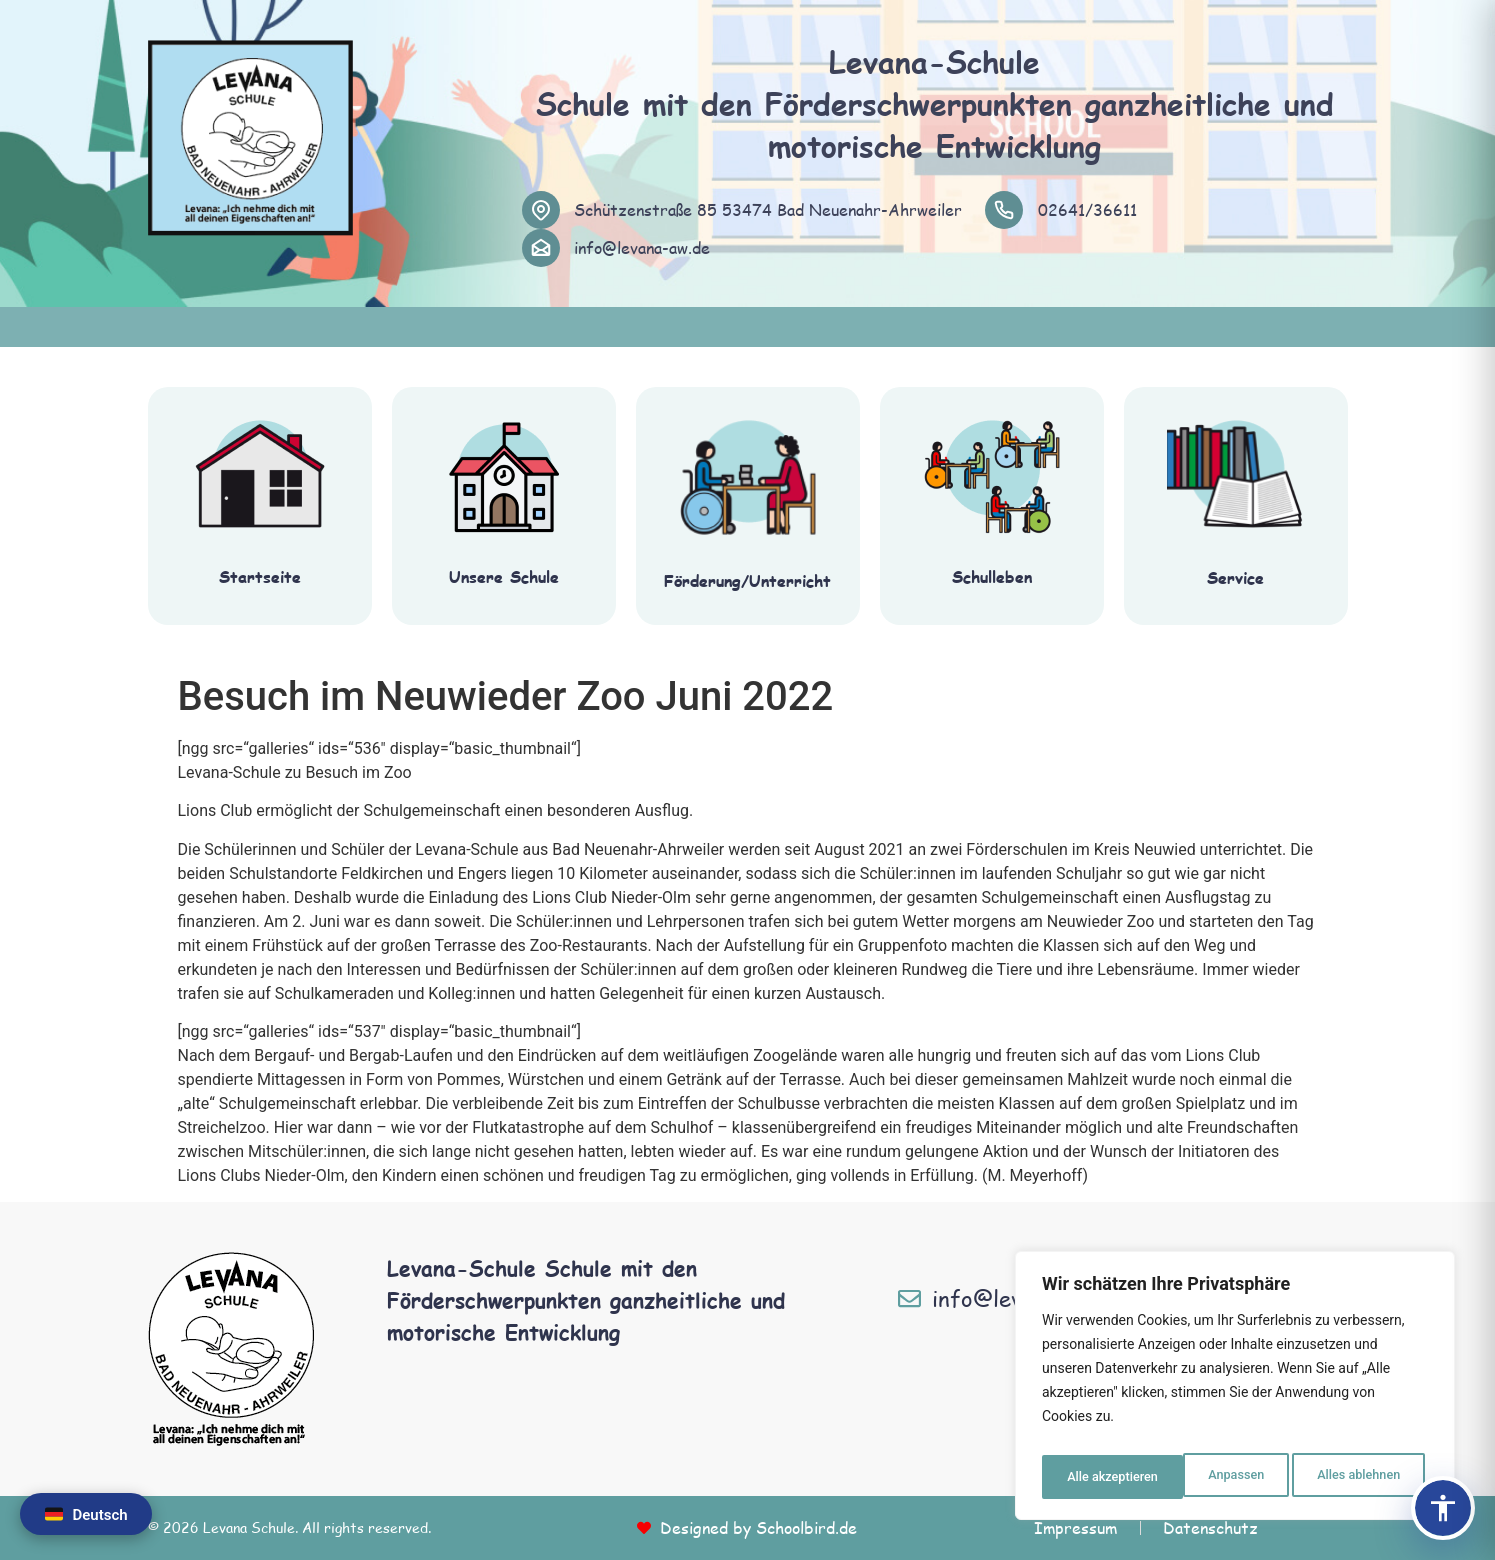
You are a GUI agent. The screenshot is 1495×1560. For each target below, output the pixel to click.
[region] (1235, 1391)
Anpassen (1092, 1477)
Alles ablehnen (1216, 1477)
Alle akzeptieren (1358, 1477)
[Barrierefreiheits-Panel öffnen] (1443, 1508)
